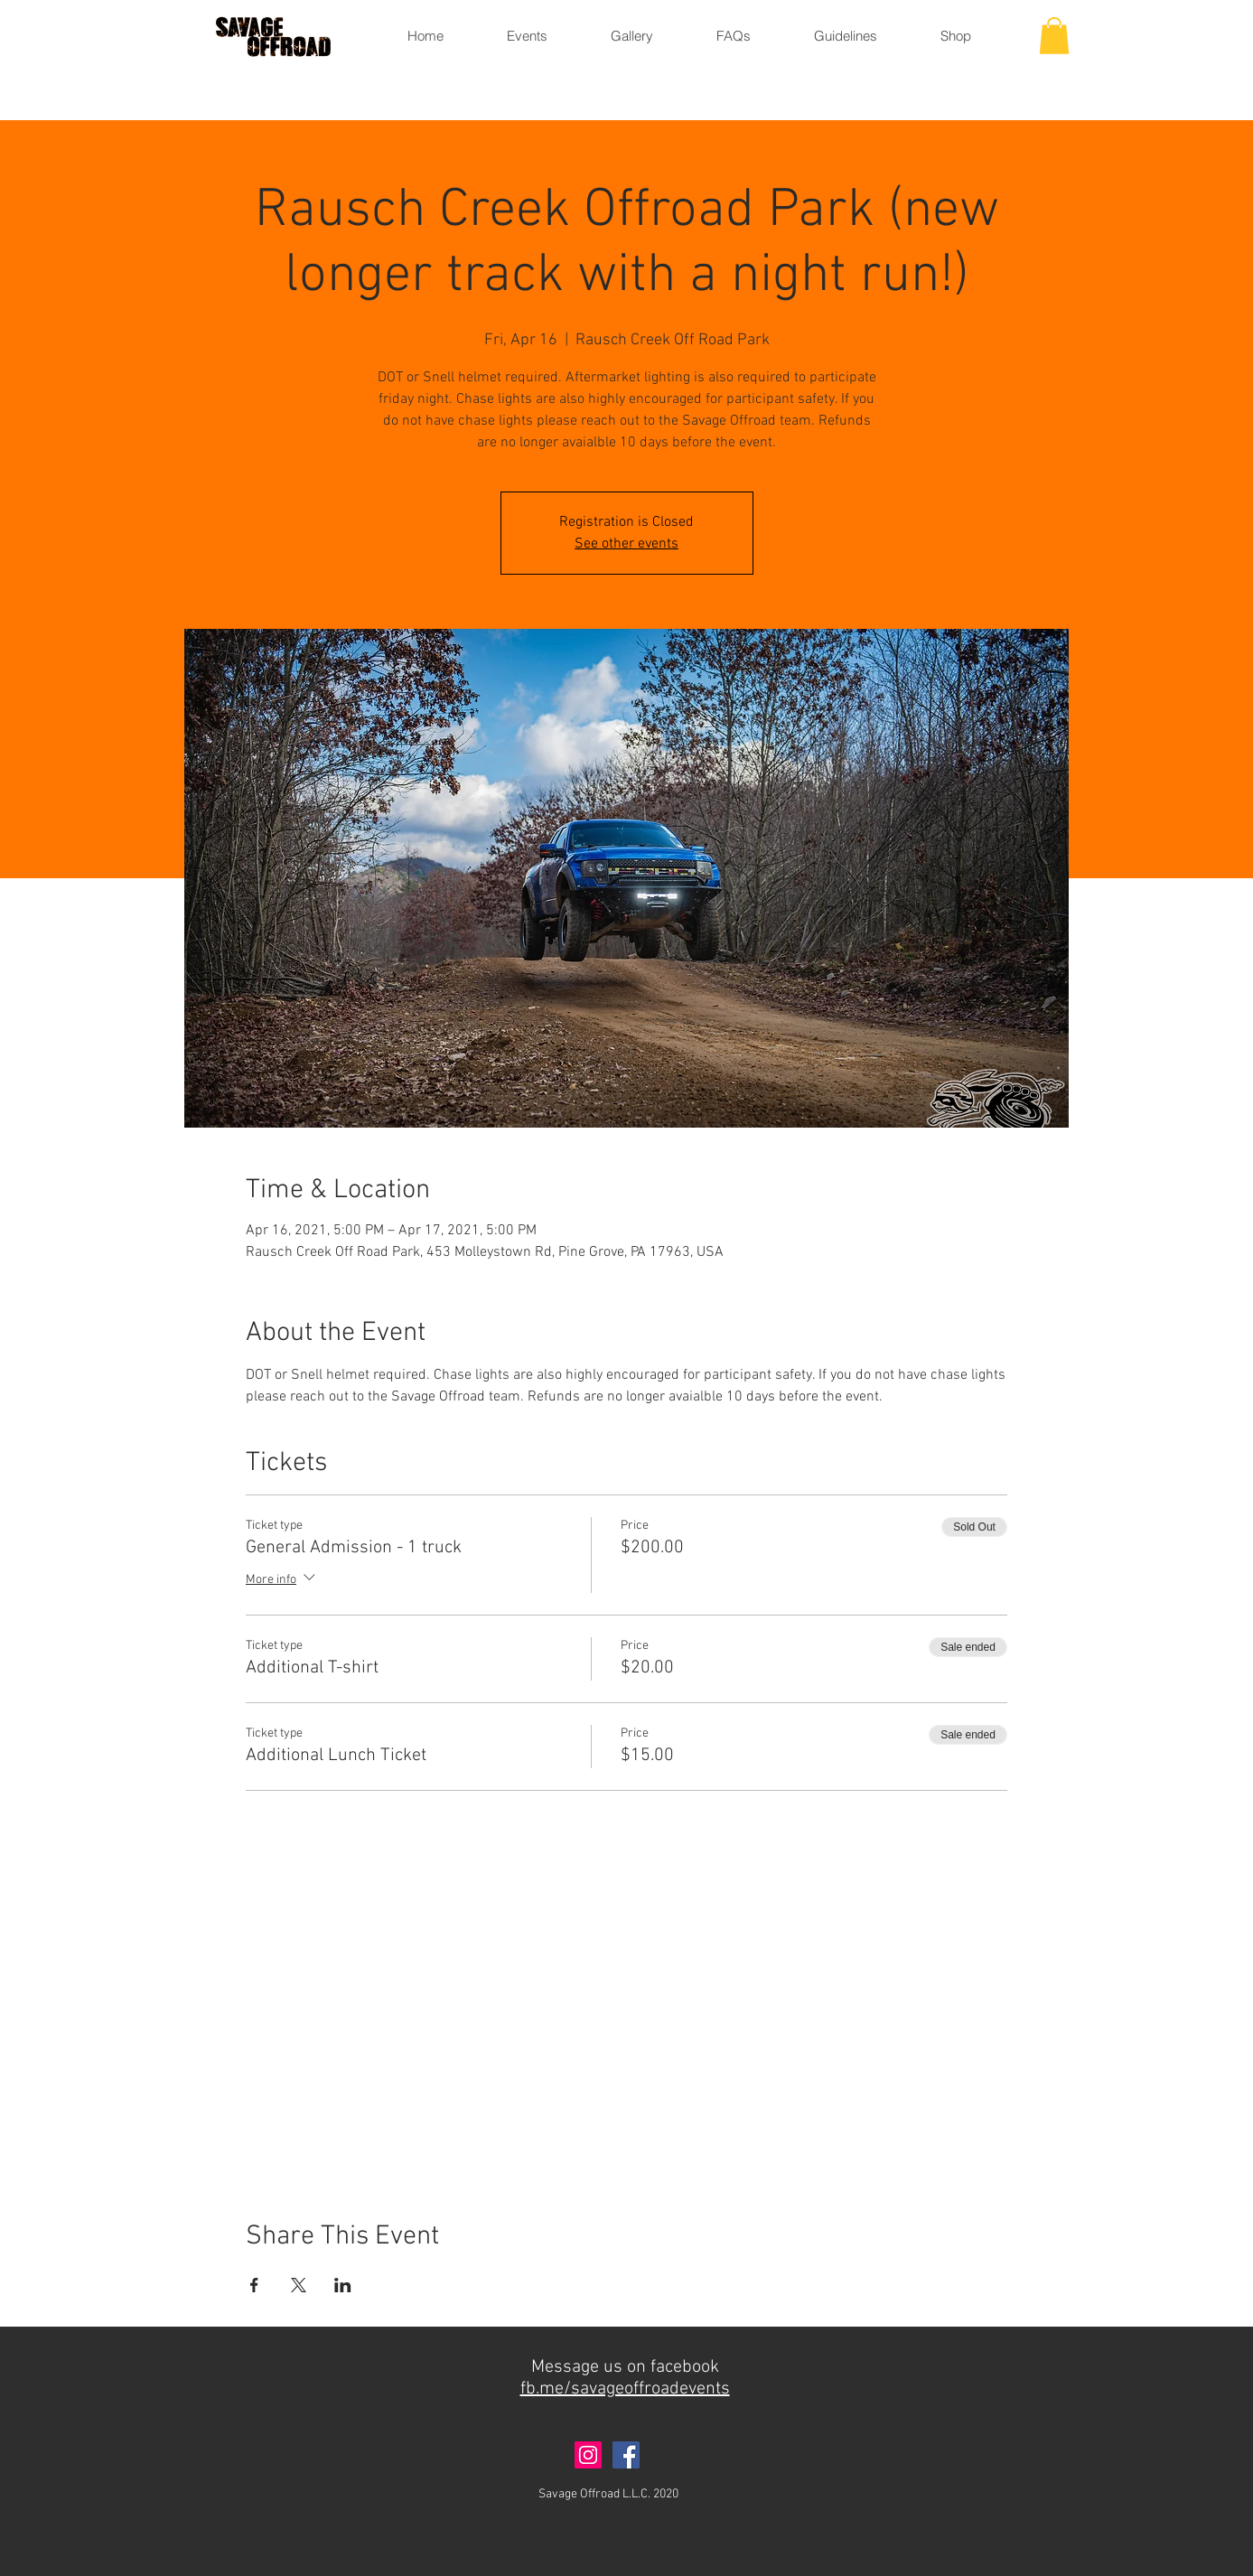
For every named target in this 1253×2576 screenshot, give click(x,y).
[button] (1054, 35)
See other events (626, 544)
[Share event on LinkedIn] (342, 2285)
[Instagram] (588, 2454)
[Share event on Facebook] (254, 2285)
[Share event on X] (298, 2285)
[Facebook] (626, 2454)
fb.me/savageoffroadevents (625, 2389)
